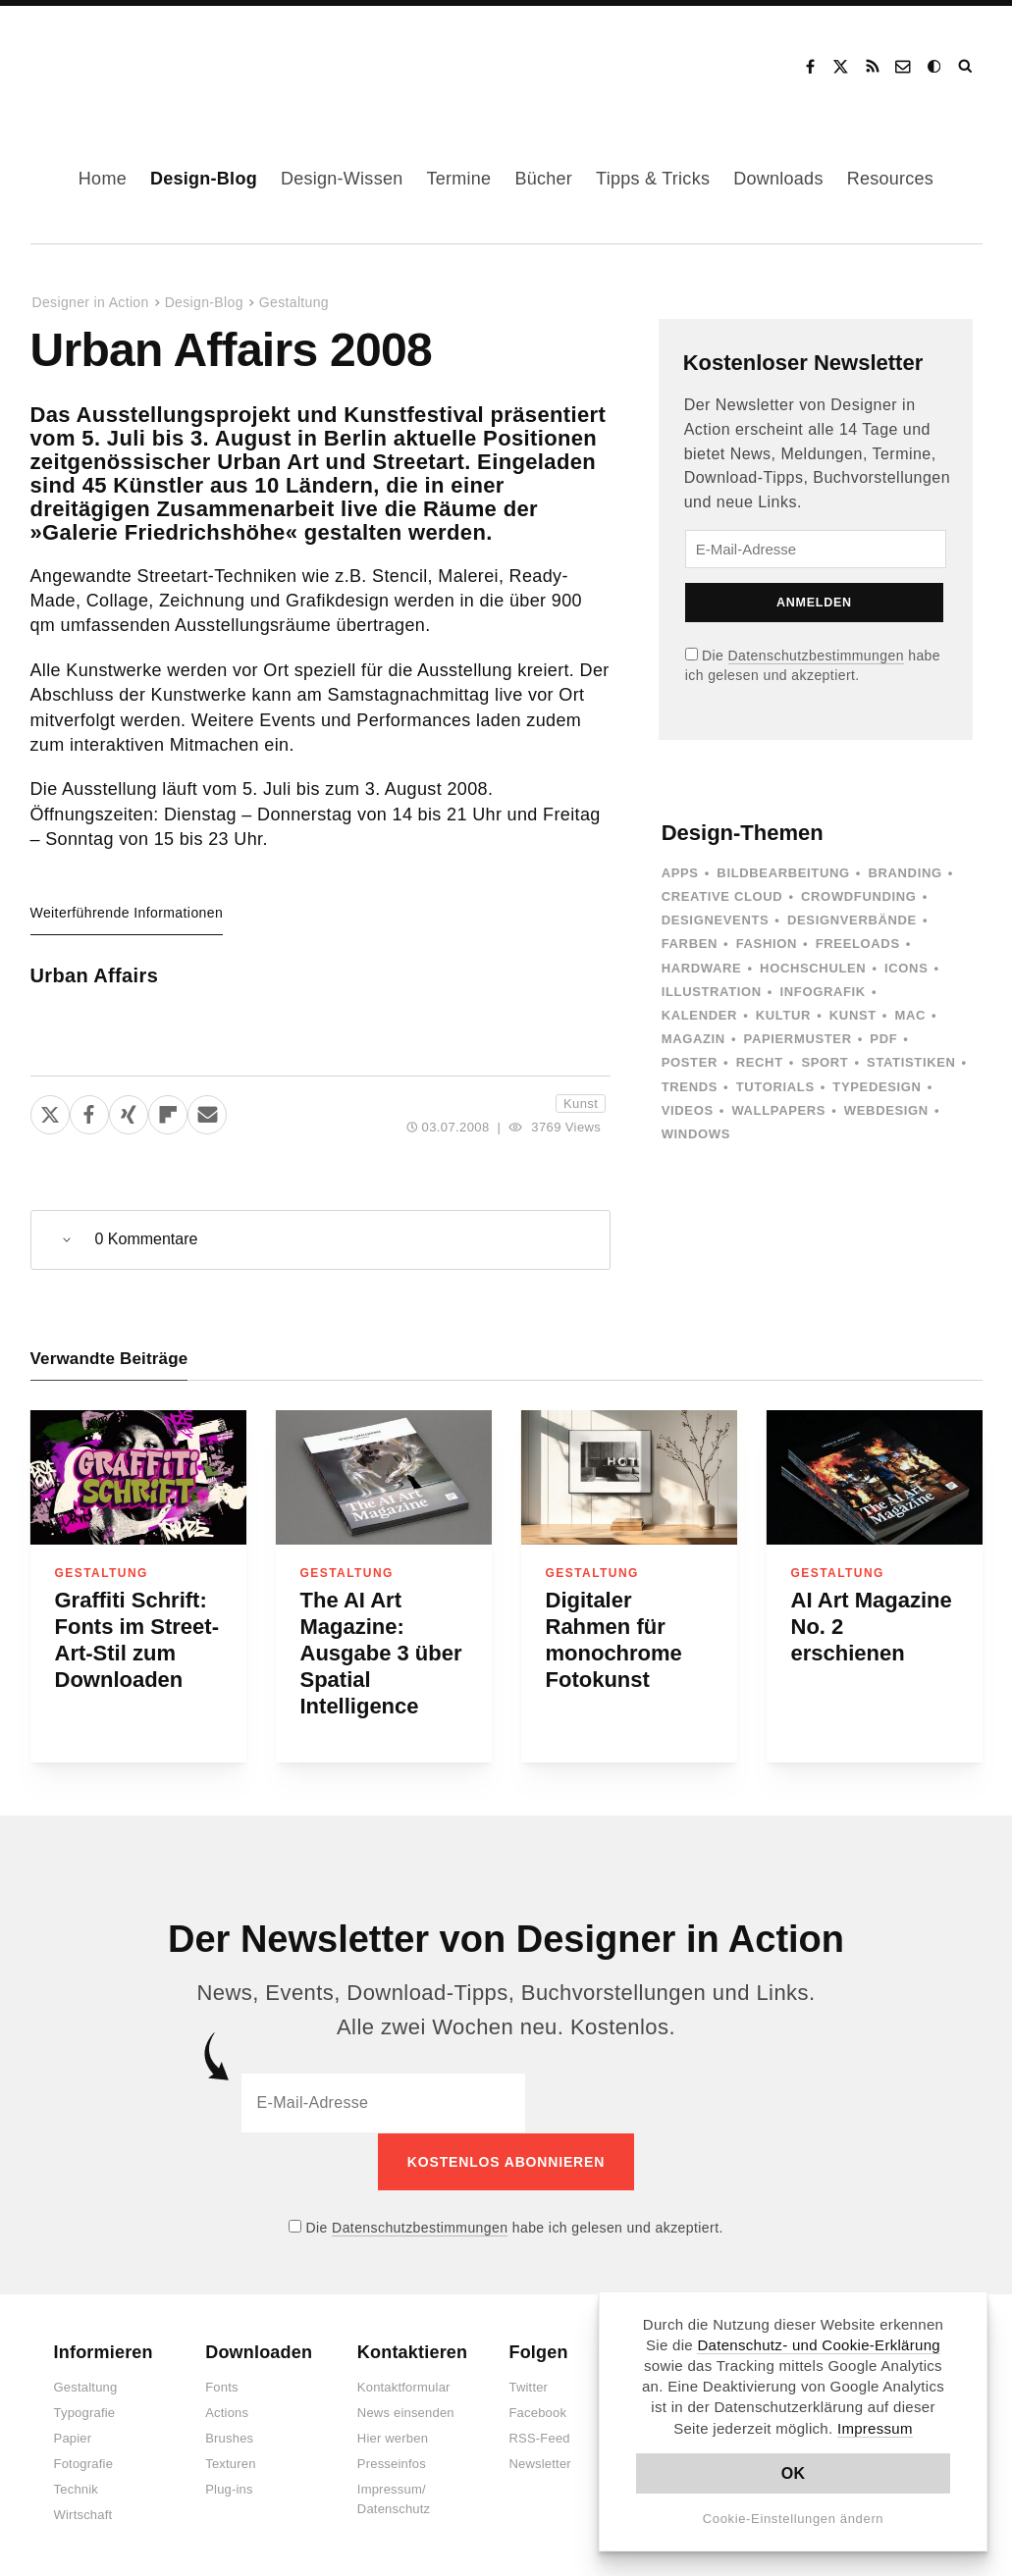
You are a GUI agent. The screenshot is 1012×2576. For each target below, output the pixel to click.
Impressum (875, 2428)
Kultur (783, 1015)
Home (103, 178)
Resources (890, 178)
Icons (906, 968)
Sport (824, 1062)
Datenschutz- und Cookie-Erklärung (818, 2345)
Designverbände (852, 920)
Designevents (716, 920)
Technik (76, 2489)
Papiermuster (798, 1038)
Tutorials (775, 1086)
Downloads (778, 178)
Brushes (229, 2438)
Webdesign (886, 1110)
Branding (904, 873)
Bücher (543, 178)
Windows (696, 1134)
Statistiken (911, 1062)
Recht (759, 1062)
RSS (872, 67)
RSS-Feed (538, 2438)
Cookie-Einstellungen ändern (793, 2518)
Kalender (699, 1015)
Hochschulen (813, 968)
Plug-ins (229, 2489)
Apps (680, 873)
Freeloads (858, 943)
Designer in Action (132, 59)
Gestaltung (294, 302)
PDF (883, 1038)
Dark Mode (935, 67)
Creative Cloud (722, 896)
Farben (690, 943)
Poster (690, 1062)
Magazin (693, 1038)
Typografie (85, 2412)
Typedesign (876, 1086)
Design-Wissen (342, 178)
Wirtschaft (83, 2514)
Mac (911, 1015)
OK (793, 2473)
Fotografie (84, 2463)
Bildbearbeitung (783, 873)
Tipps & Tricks (653, 178)
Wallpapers (778, 1110)
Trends (690, 1086)
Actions (226, 2412)
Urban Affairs (94, 975)
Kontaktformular (404, 2387)
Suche (967, 67)
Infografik (823, 991)
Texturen (230, 2463)
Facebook (810, 67)
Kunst (580, 1103)
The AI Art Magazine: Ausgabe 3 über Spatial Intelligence (381, 1653)
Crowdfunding (859, 896)
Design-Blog (203, 178)
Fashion (766, 943)
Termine (458, 178)
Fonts (222, 2387)
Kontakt (904, 67)
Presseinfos (391, 2463)
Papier (73, 2438)
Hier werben (392, 2438)
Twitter (528, 2387)
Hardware (702, 968)
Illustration (712, 991)
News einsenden (405, 2412)
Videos (688, 1110)
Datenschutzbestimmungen (816, 655)
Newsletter (539, 2463)
